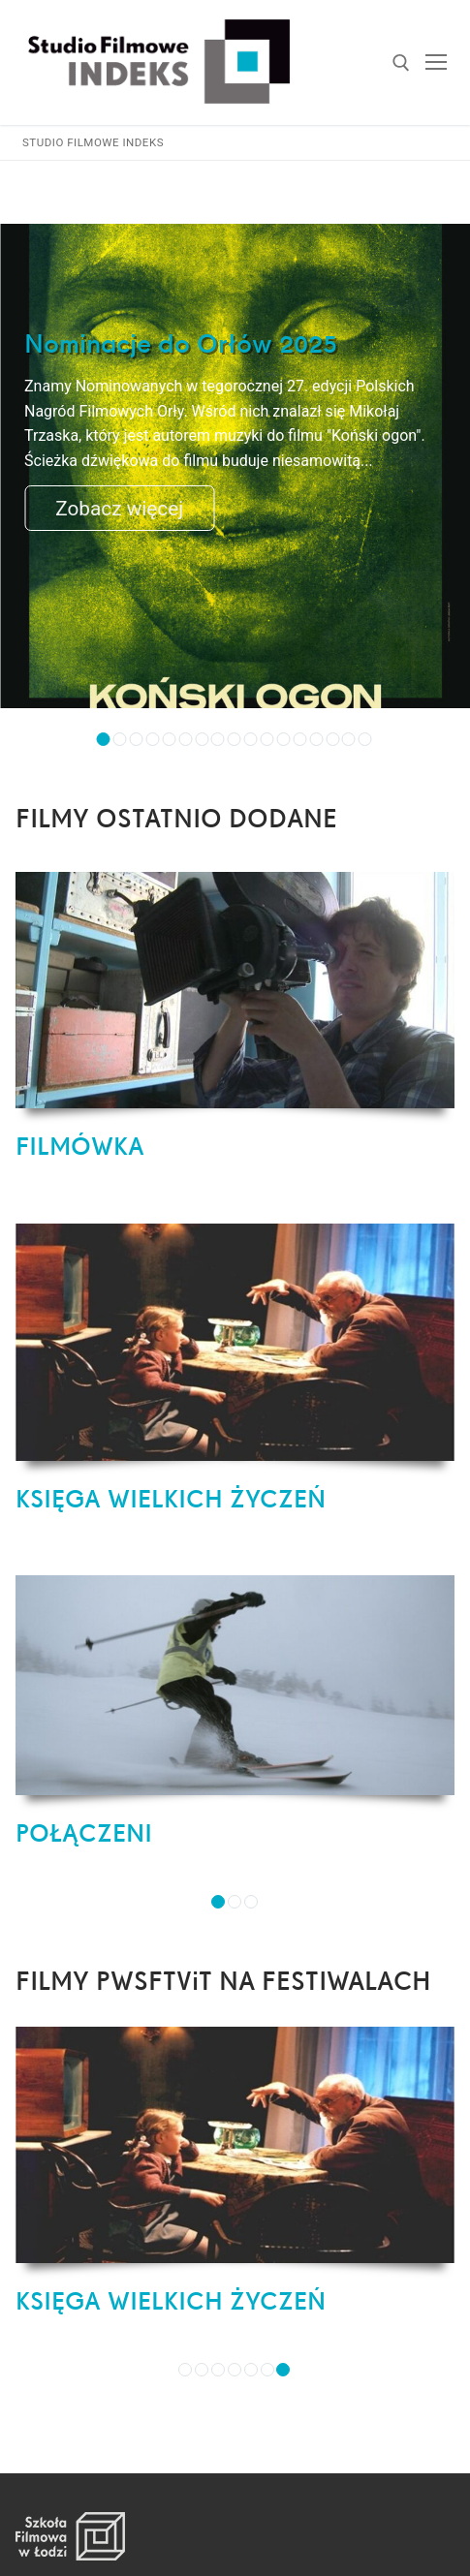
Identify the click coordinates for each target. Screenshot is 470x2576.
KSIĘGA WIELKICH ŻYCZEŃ (171, 1498)
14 (316, 739)
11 (267, 739)
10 (251, 739)
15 (332, 739)
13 (299, 739)
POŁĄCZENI (84, 1832)
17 (365, 739)
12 (283, 739)
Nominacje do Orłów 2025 (180, 343)
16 (349, 739)
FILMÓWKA (80, 1146)
